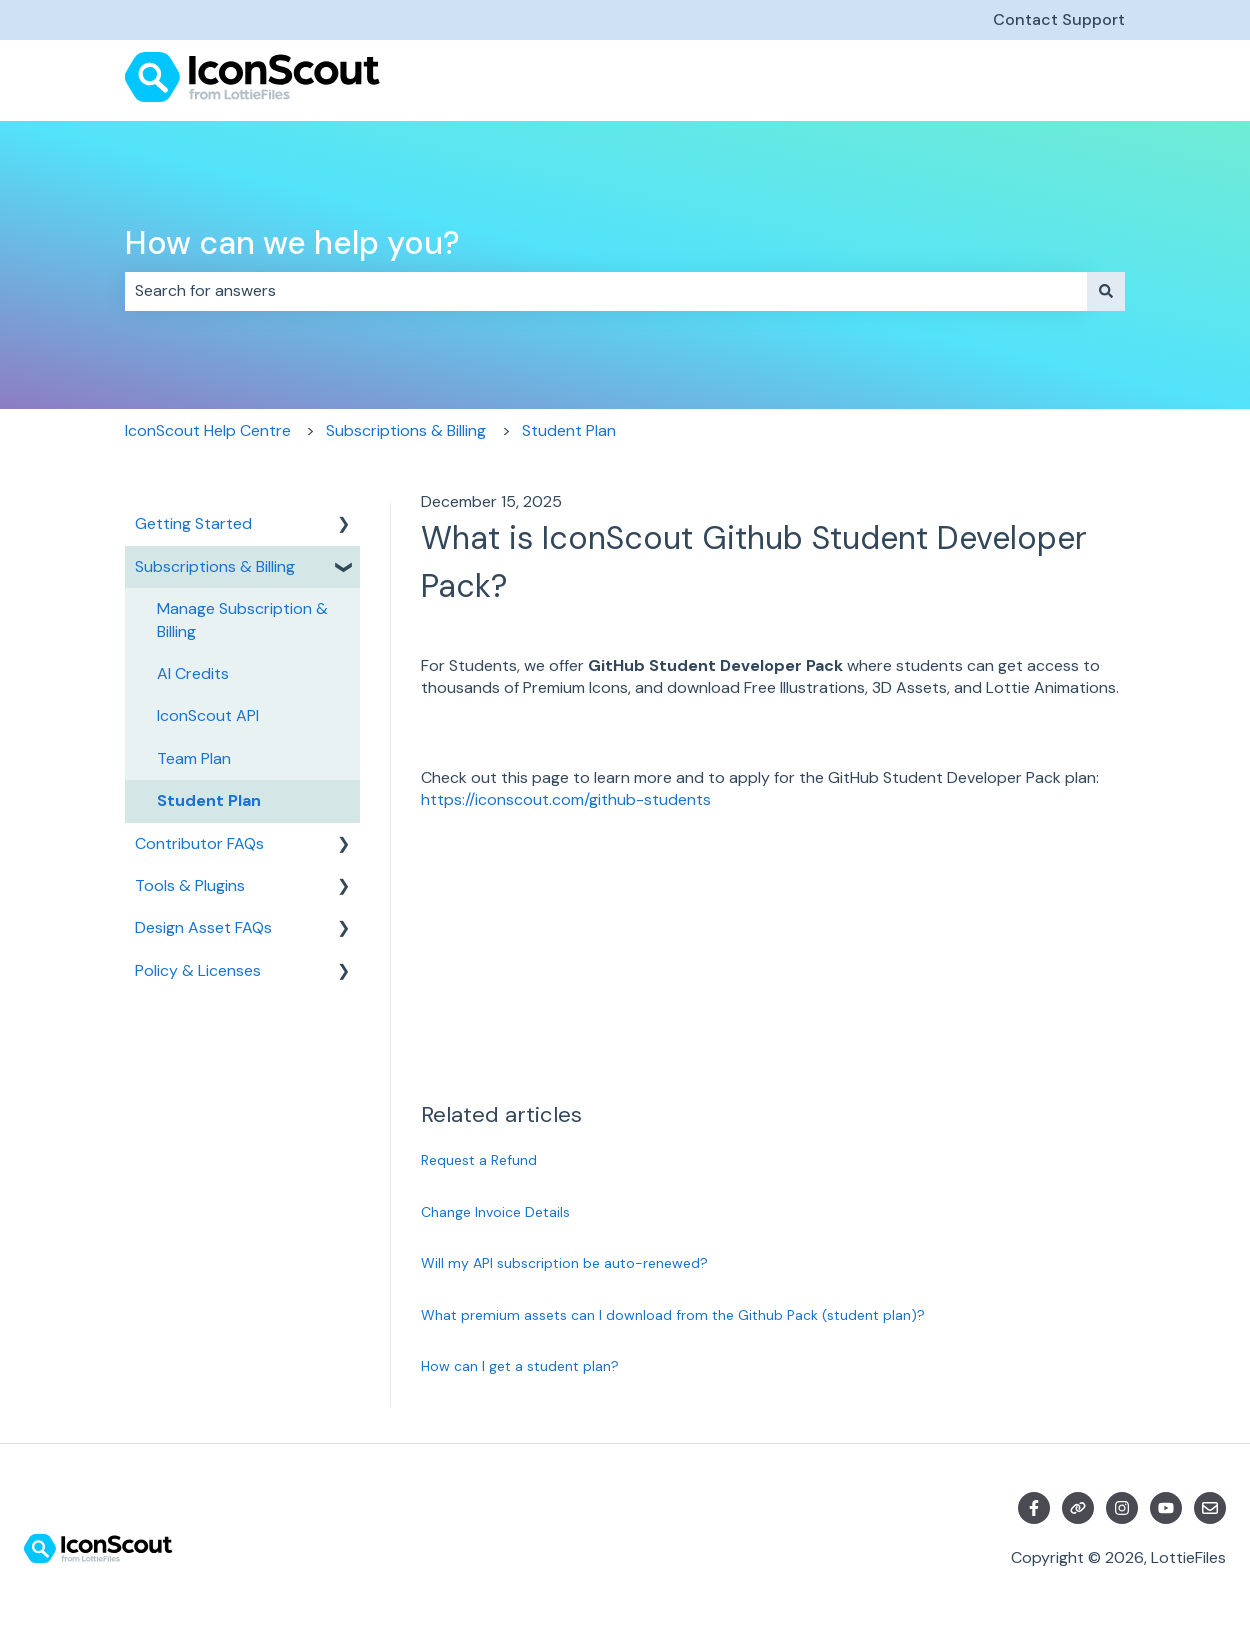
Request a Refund (479, 1160)
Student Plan (569, 430)
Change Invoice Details (495, 1212)
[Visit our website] (1078, 1508)
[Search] (1106, 291)
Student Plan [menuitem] (209, 800)
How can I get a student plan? (520, 1366)
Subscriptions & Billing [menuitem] (215, 566)
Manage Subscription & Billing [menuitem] (242, 619)
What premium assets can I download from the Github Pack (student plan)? (673, 1315)
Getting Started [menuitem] (193, 523)
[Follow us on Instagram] (1122, 1508)
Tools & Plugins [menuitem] (190, 885)
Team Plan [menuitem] (194, 758)
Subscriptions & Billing (406, 430)
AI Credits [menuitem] (193, 673)
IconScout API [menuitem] (208, 715)
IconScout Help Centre (208, 430)
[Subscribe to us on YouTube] (1166, 1508)
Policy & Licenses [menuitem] (198, 970)
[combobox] (606, 291)
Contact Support (1059, 19)
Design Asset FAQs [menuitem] (203, 927)
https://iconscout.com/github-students (566, 799)
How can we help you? (292, 243)
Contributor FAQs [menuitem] (199, 843)
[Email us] (1210, 1508)
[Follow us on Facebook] (1034, 1508)
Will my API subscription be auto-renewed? (564, 1263)
